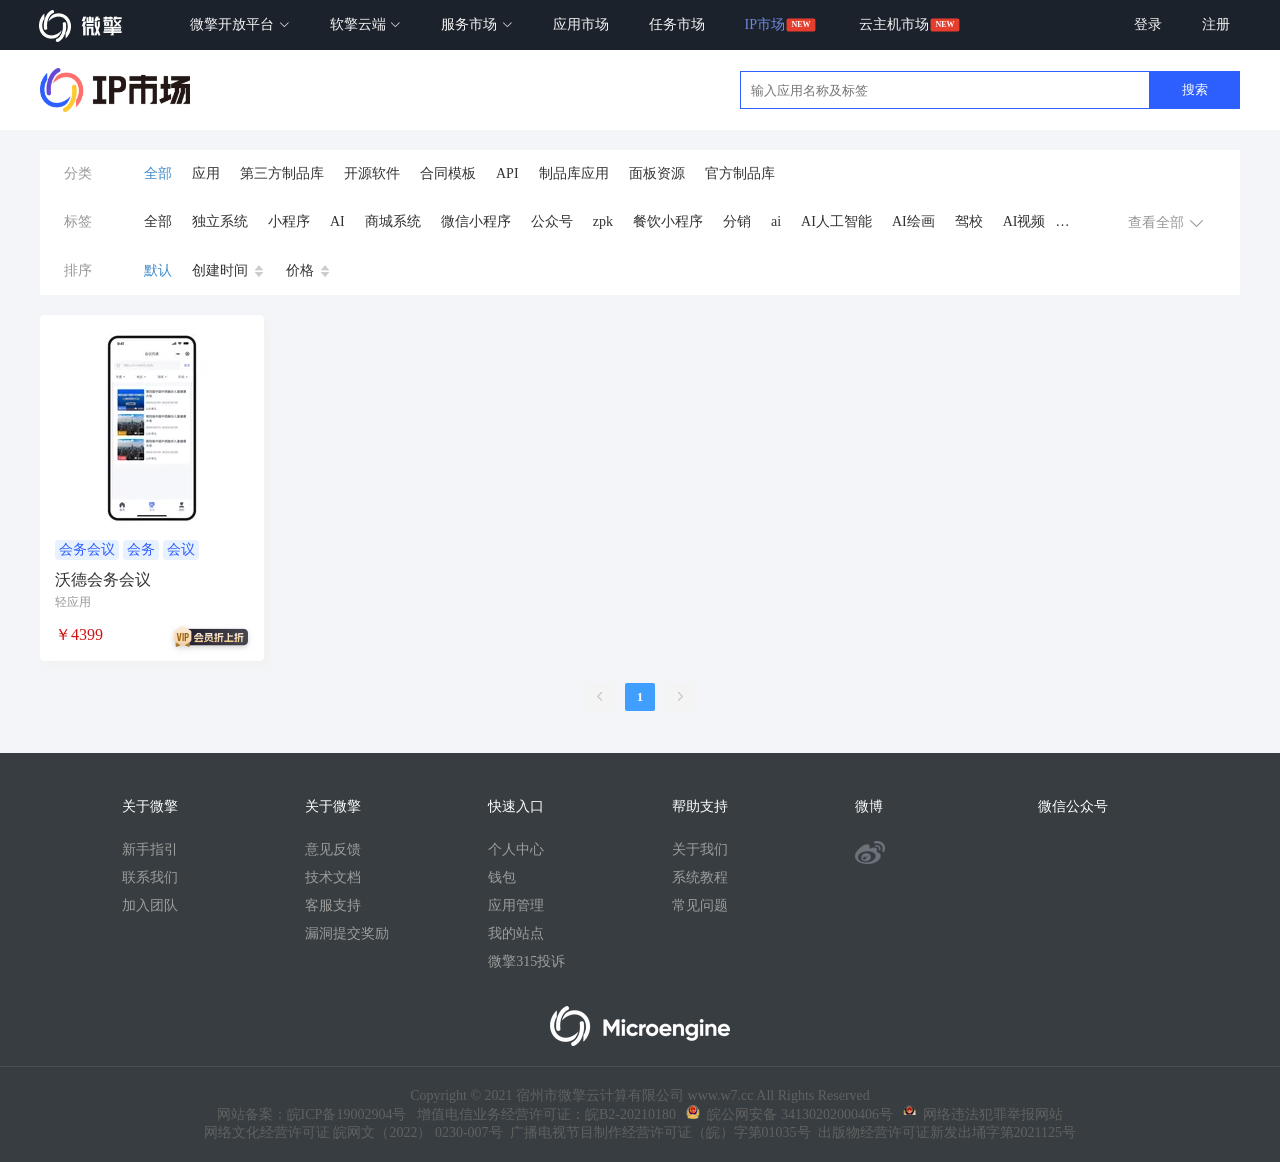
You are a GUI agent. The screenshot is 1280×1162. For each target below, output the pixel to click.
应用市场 (581, 24)
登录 (1148, 24)
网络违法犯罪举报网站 (983, 1114)
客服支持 (333, 905)
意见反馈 (333, 849)
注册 (1216, 24)
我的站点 (516, 933)
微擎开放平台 (240, 24)
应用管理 (516, 905)
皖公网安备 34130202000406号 (789, 1114)
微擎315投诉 (526, 961)
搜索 (1195, 89)
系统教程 (700, 877)
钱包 (502, 877)
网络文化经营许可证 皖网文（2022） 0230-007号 (353, 1132)
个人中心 (516, 849)
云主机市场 (894, 24)
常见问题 (700, 905)
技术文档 (333, 877)
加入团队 (150, 905)
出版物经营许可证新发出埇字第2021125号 (943, 1132)
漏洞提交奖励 (347, 933)
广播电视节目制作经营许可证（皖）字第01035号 (657, 1132)
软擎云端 (366, 24)
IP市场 (765, 24)
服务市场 (477, 24)
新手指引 (150, 849)
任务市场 (677, 24)
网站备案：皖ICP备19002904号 (312, 1114)
